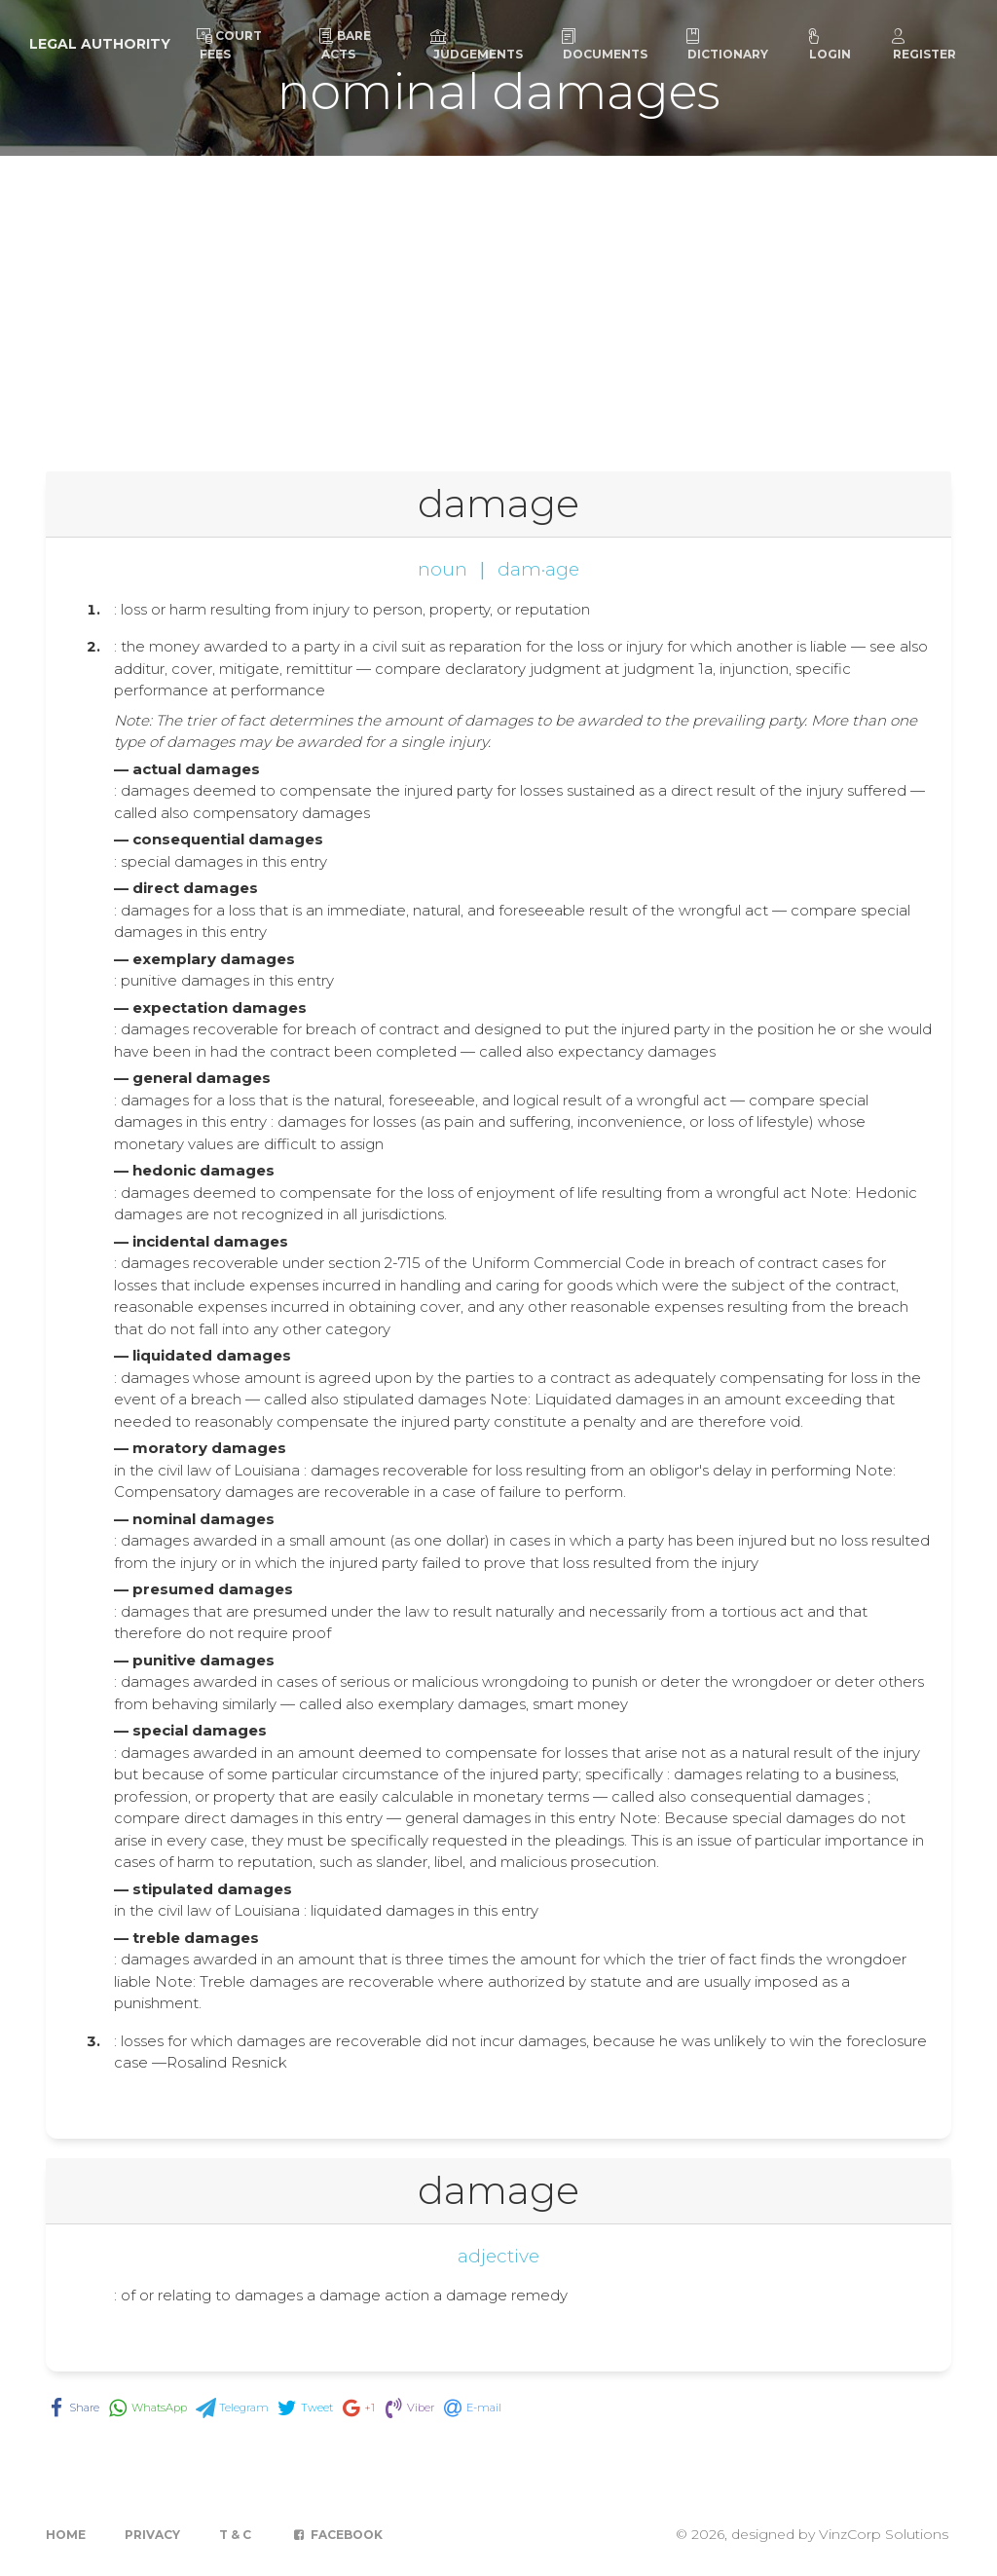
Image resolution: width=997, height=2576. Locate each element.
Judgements (476, 44)
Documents (603, 44)
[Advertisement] (498, 302)
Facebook (336, 2534)
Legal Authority (99, 44)
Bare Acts (344, 44)
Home (66, 2534)
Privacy (152, 2534)
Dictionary (726, 44)
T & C (235, 2534)
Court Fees (229, 44)
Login (828, 44)
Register (923, 44)
